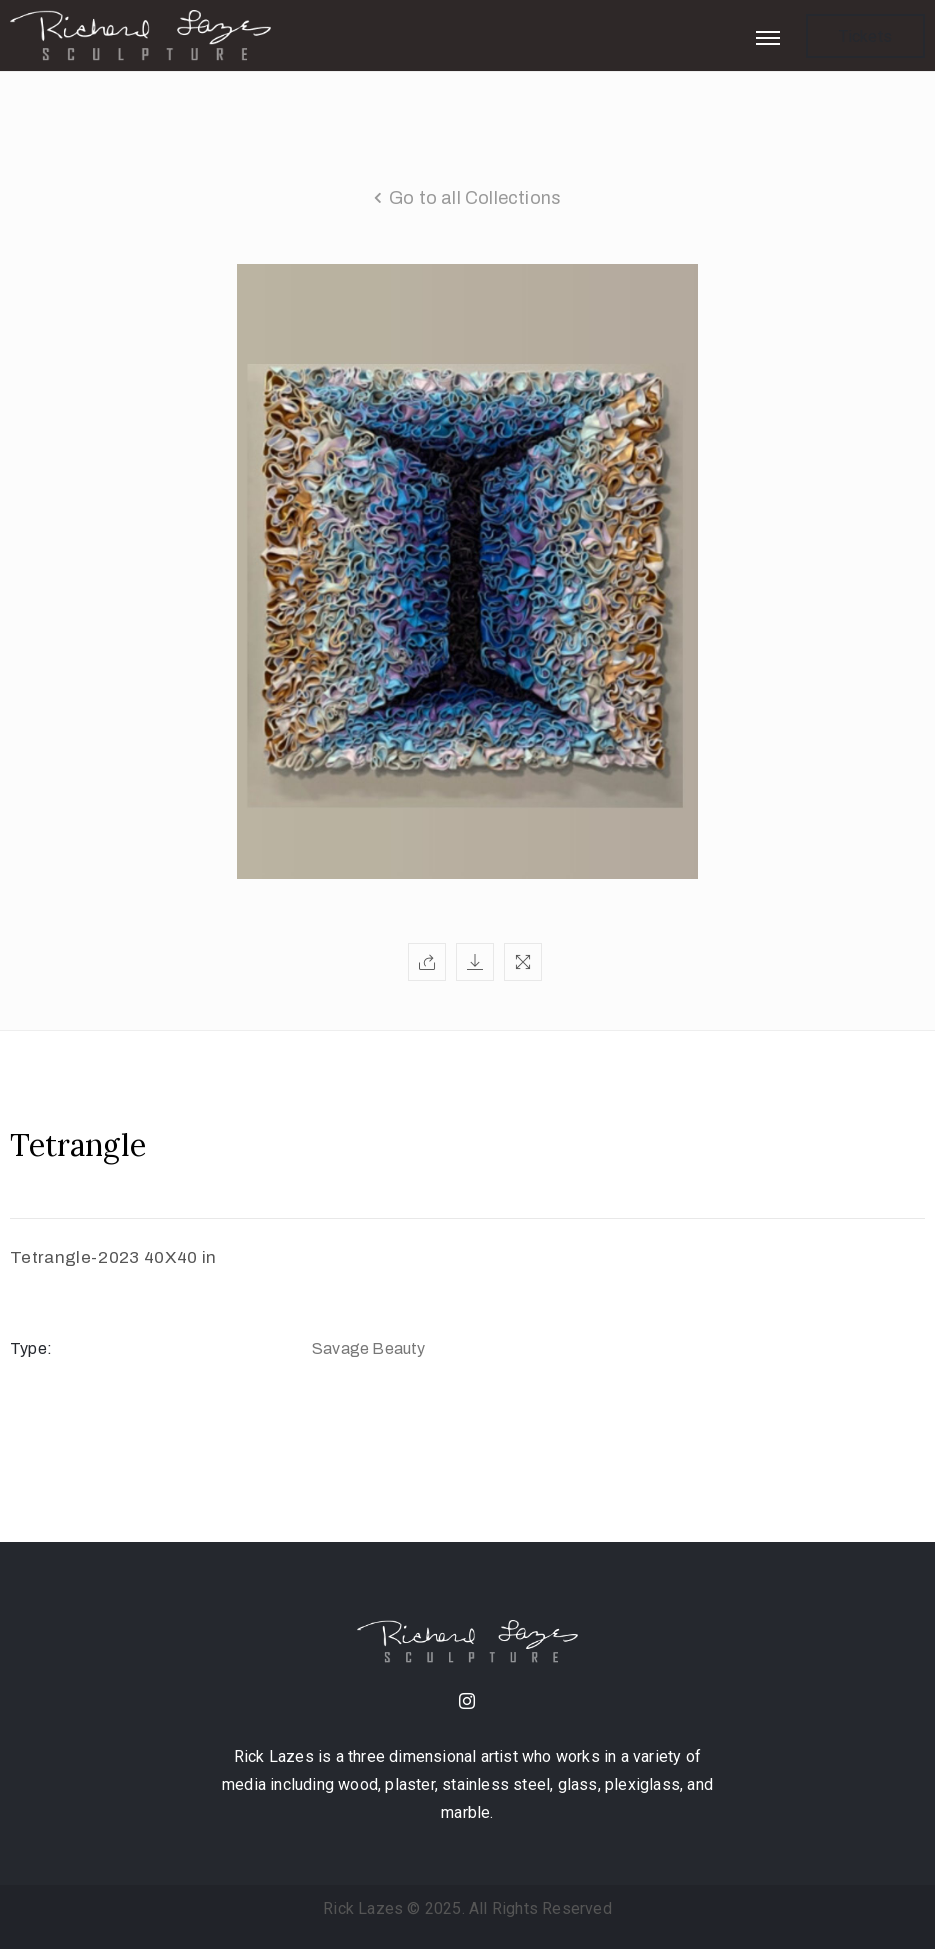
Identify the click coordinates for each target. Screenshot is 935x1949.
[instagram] (468, 1703)
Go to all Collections (475, 198)
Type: (31, 1348)
